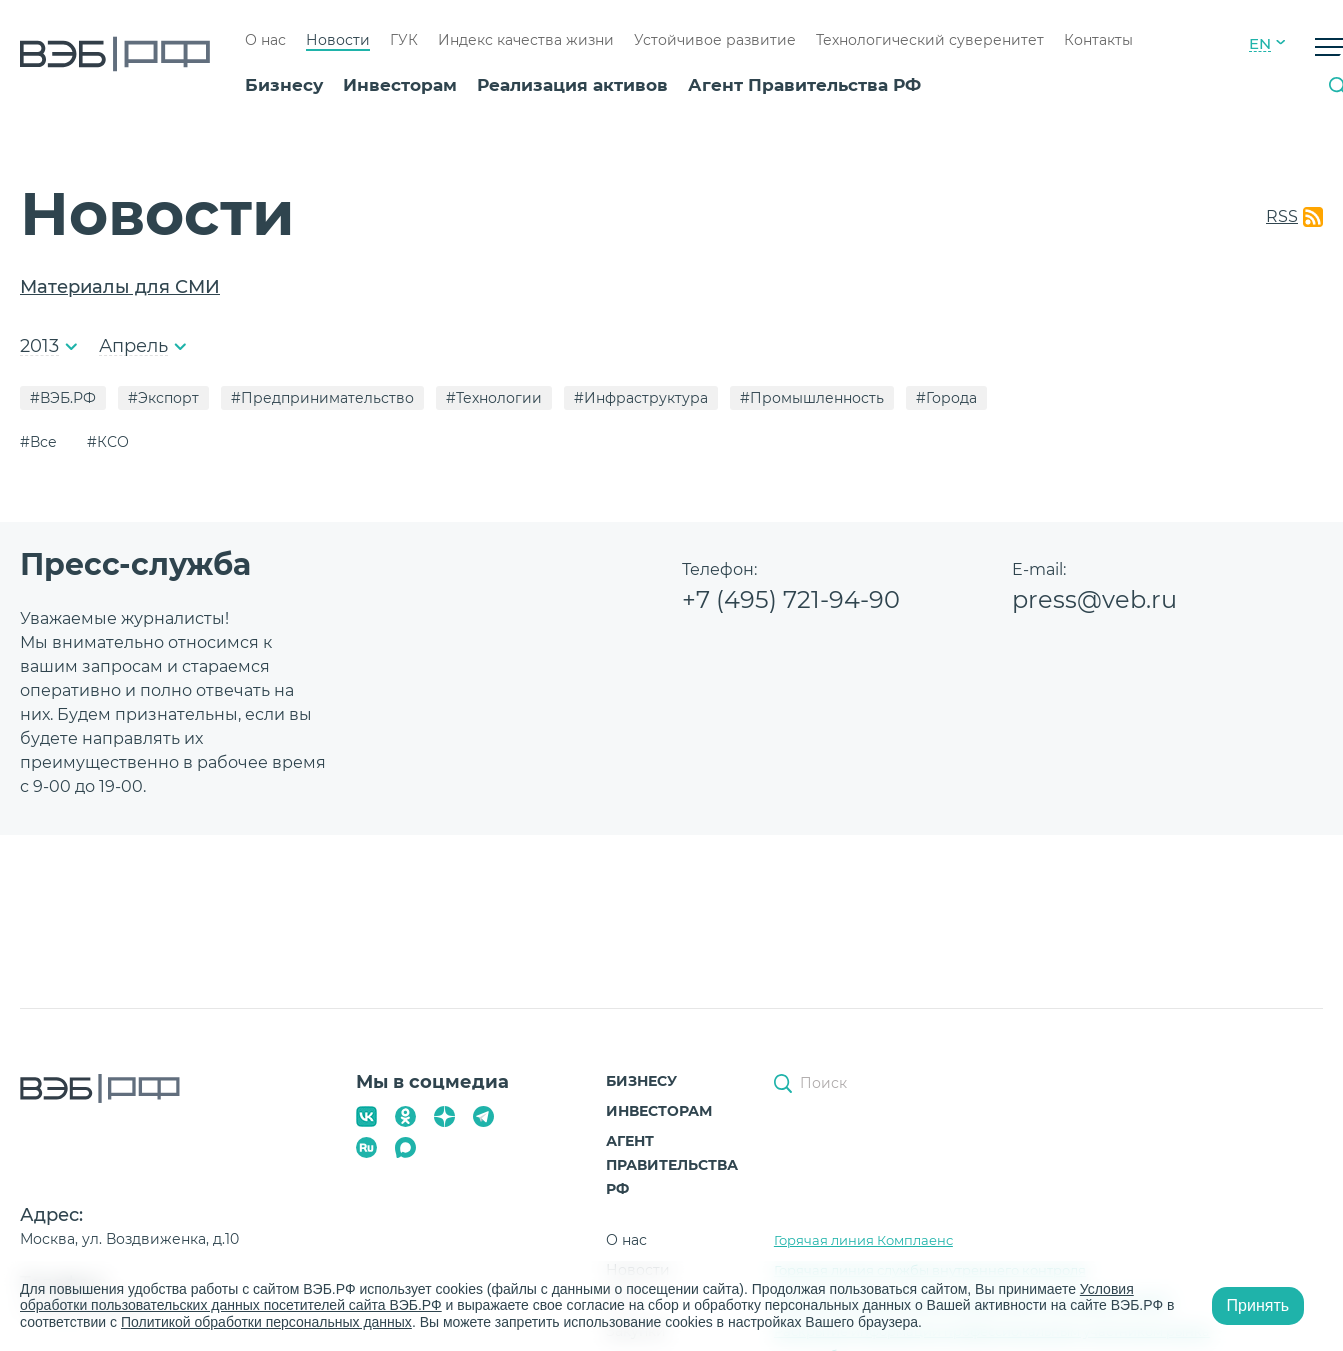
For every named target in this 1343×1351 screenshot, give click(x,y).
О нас (265, 40)
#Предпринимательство (322, 398)
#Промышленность (812, 398)
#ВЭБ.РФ (63, 398)
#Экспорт (163, 398)
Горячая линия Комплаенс (863, 1240)
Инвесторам (400, 85)
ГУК (404, 40)
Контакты (1098, 40)
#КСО (108, 442)
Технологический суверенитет (930, 40)
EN (1260, 44)
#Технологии (494, 398)
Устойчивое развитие (715, 40)
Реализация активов (572, 85)
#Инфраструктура (641, 398)
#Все (38, 442)
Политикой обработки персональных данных (266, 1322)
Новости (338, 40)
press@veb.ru (1094, 599)
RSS (1282, 216)
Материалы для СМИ (120, 287)
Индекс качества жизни (526, 40)
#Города (946, 398)
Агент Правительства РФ (804, 85)
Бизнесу (284, 85)
